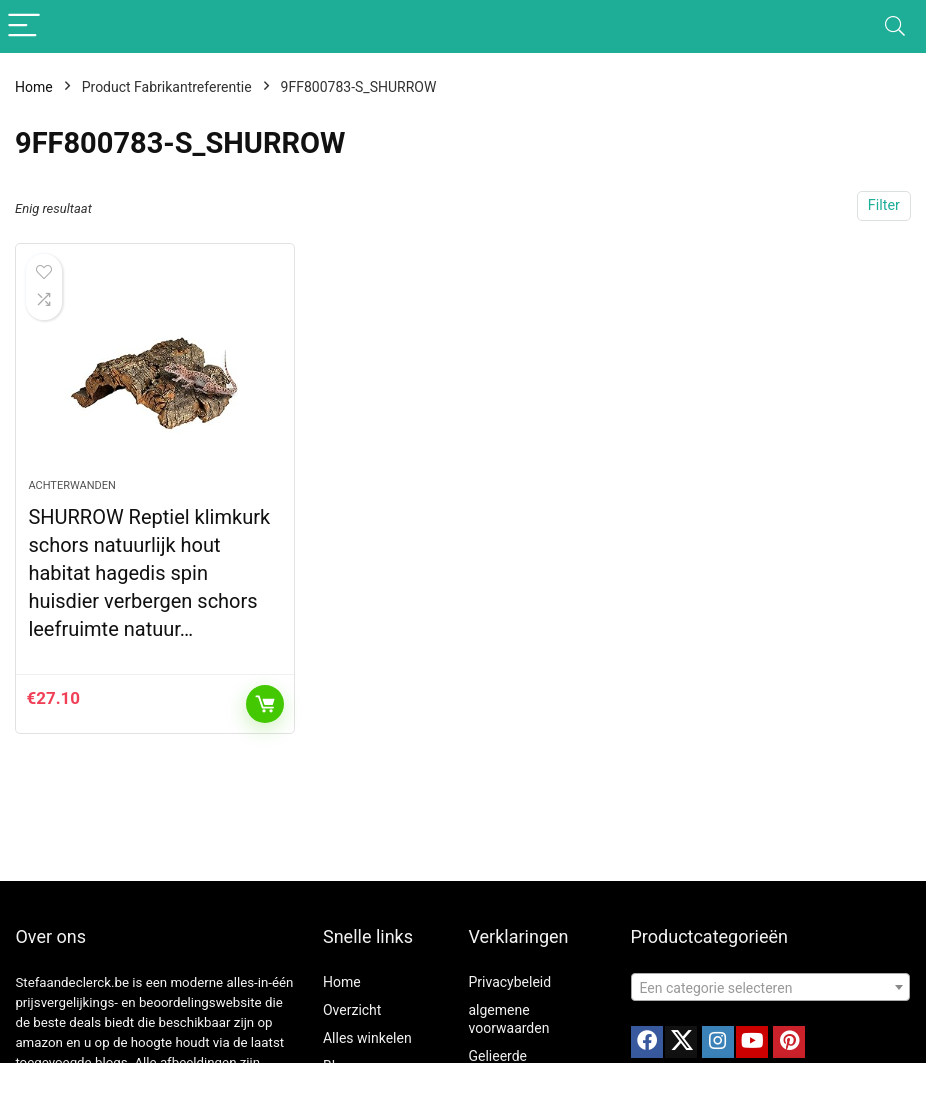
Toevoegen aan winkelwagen (265, 704)
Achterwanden (71, 485)
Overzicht (352, 1010)
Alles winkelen (367, 1038)
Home (34, 87)
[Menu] (24, 26)
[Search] (895, 26)
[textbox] (771, 988)
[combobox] (771, 987)
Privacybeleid (509, 982)
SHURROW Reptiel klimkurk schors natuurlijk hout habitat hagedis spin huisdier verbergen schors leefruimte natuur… (149, 573)
